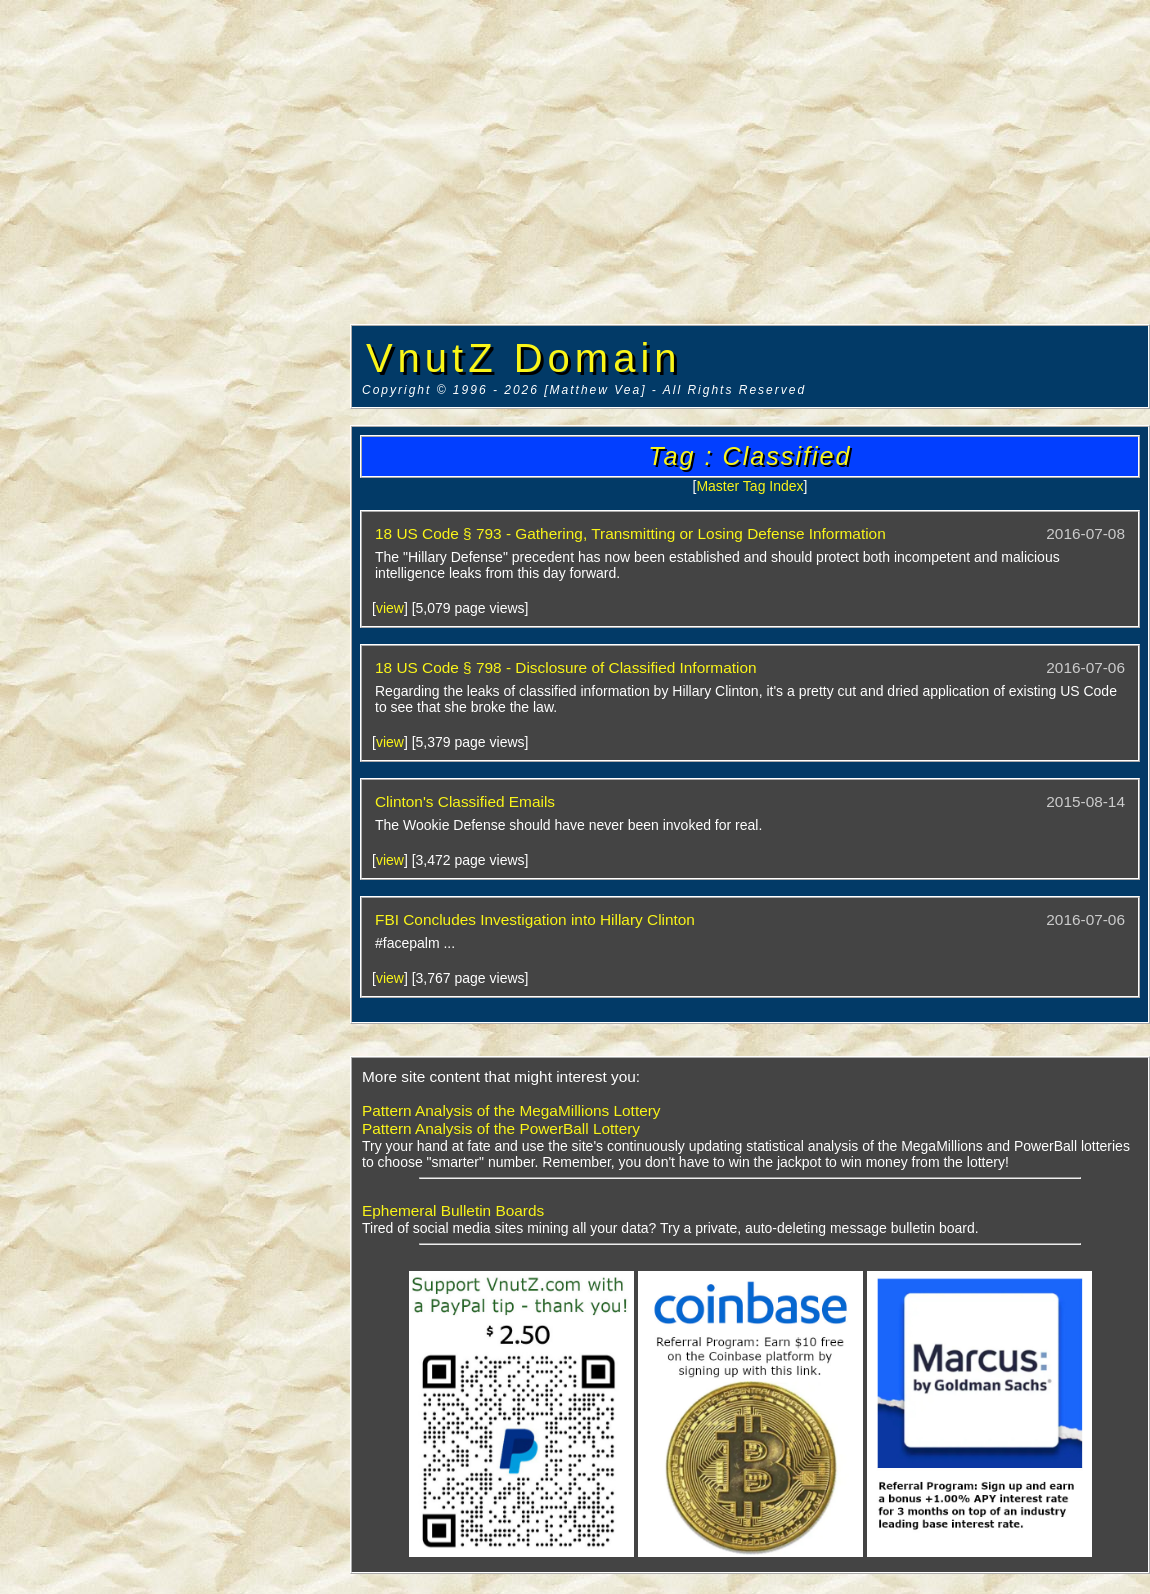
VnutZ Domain (524, 358)
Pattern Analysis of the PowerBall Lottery (501, 1128)
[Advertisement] (175, 305)
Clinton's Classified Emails (465, 801)
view (390, 608)
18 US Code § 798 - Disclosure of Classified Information (566, 667)
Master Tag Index (749, 486)
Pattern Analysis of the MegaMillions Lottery (511, 1110)
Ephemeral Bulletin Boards (453, 1210)
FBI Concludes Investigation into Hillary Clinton (535, 919)
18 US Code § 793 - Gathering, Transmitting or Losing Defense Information (630, 533)
